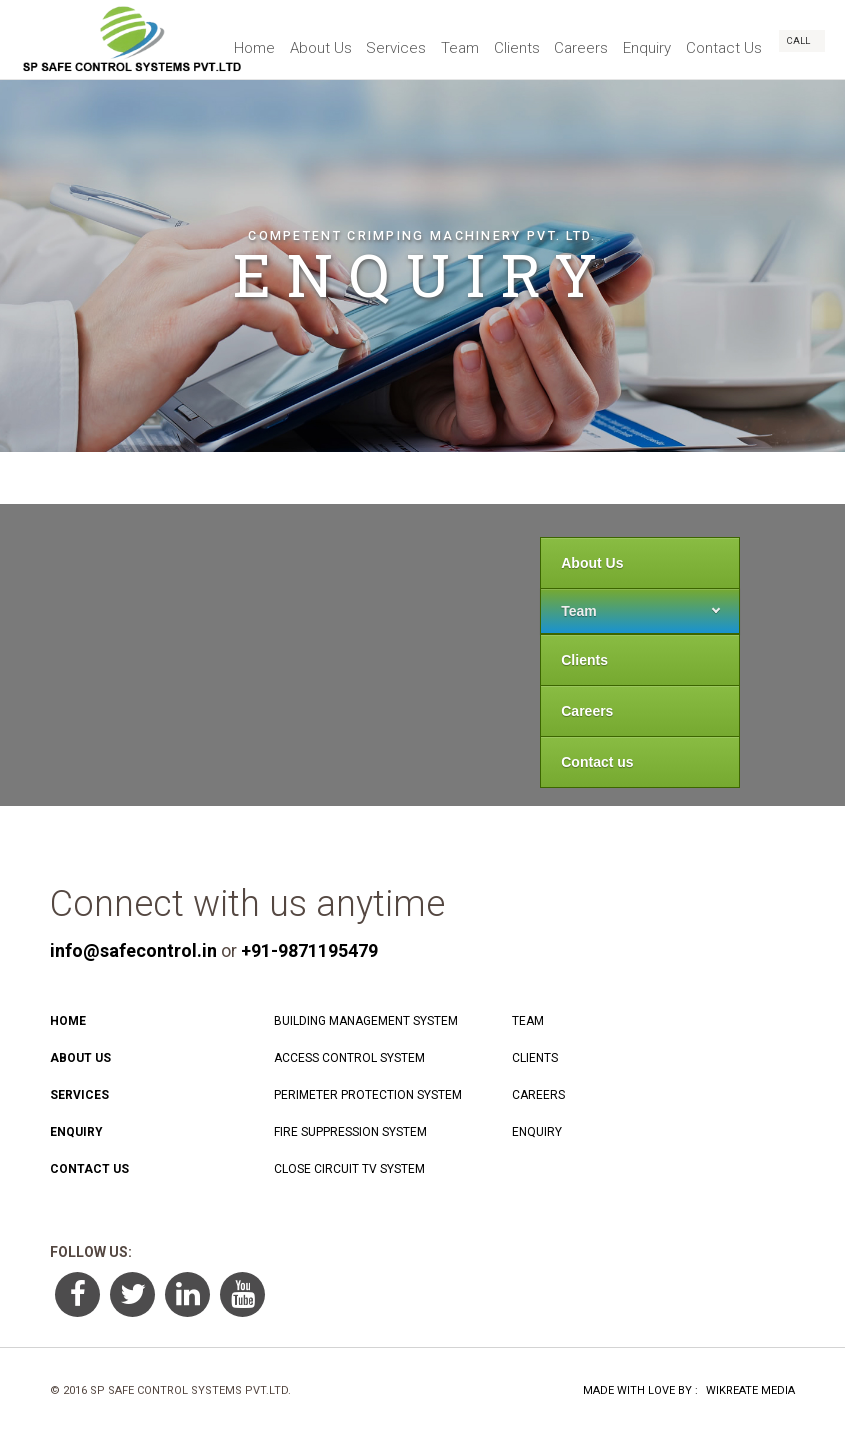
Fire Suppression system (350, 1132)
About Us (286, 40)
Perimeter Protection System (368, 1095)
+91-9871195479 (309, 950)
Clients (498, 40)
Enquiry (639, 40)
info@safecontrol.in (133, 950)
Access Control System (349, 1058)
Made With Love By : (640, 1390)
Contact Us (721, 40)
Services (367, 40)
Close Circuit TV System (349, 1169)
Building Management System (366, 1021)
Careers (568, 40)
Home (214, 40)
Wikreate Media (750, 1390)
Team (436, 40)
